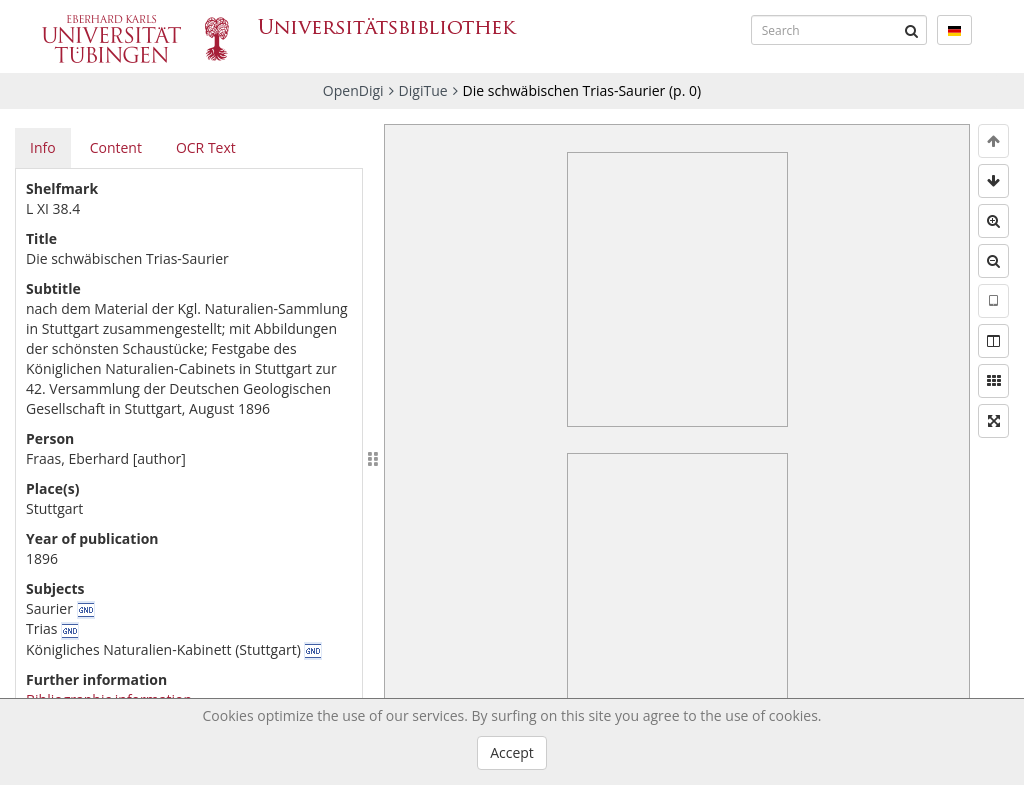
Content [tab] (116, 147)
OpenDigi (353, 90)
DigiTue (423, 90)
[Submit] (912, 30)
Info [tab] (43, 147)
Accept (512, 752)
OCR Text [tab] (206, 147)
